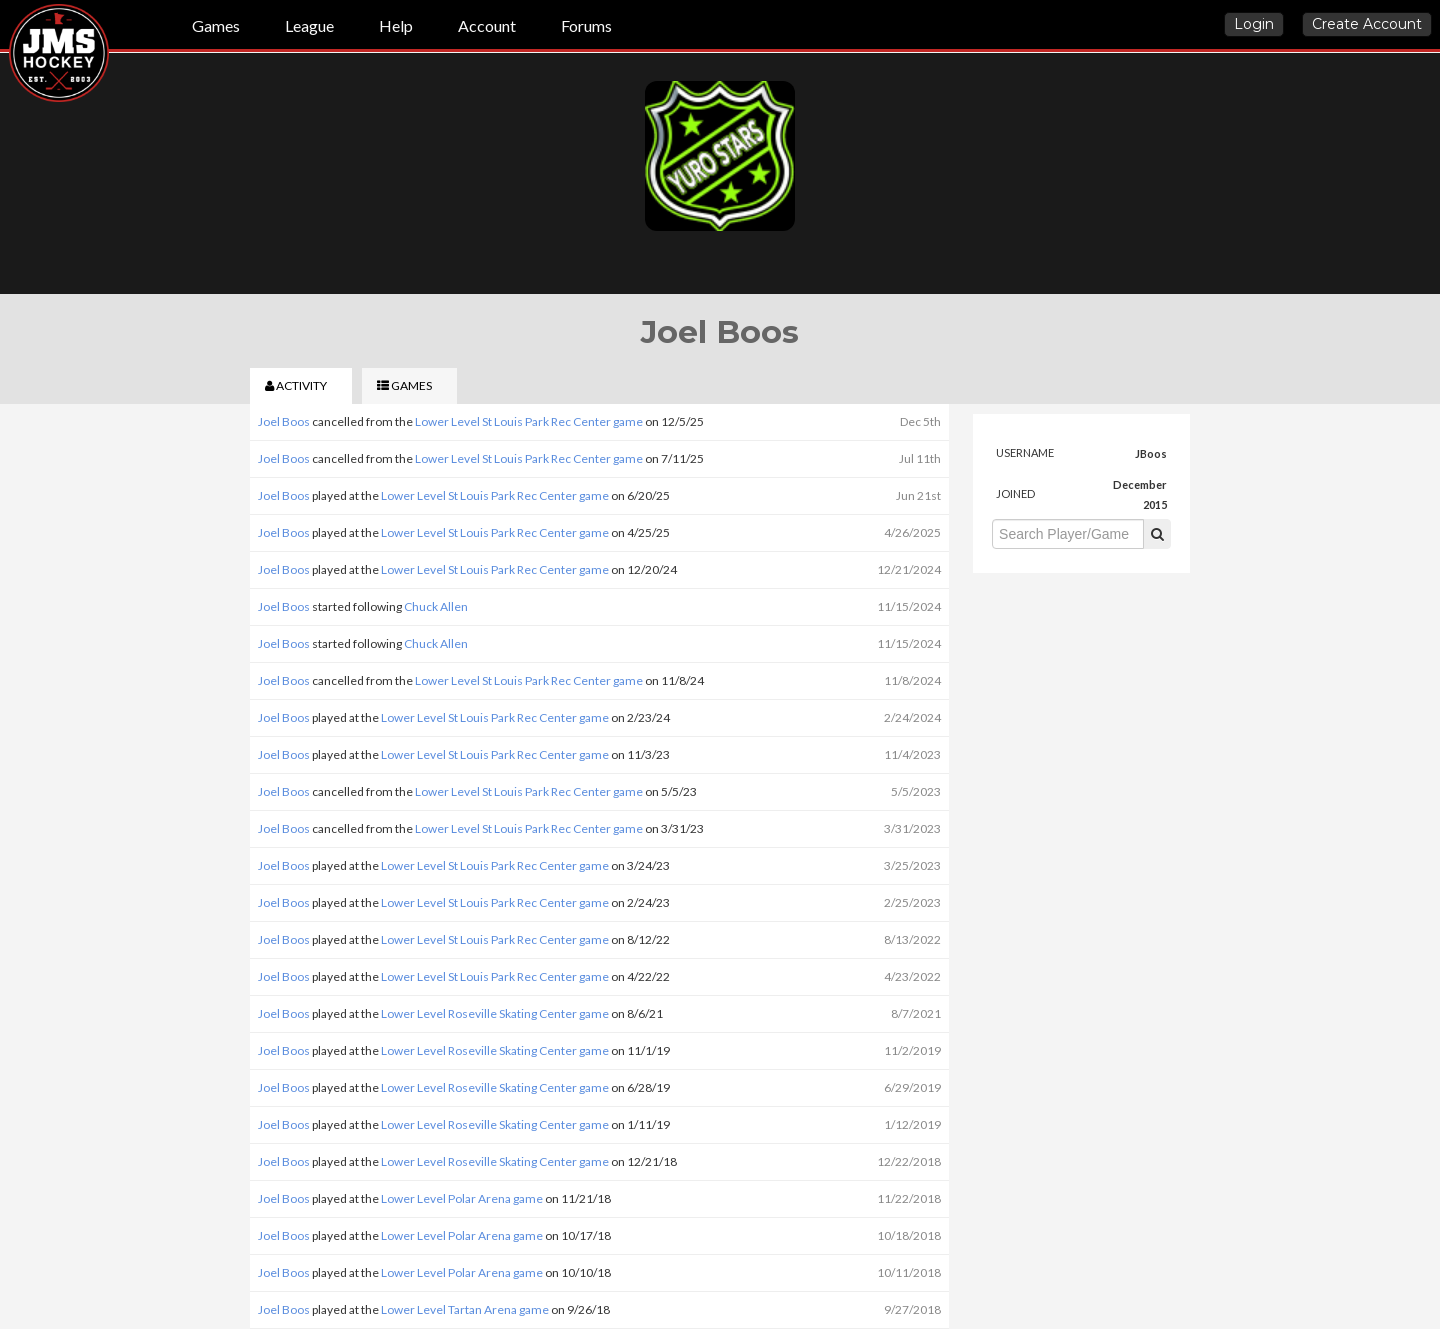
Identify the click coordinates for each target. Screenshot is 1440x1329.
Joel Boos (284, 421)
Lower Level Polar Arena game (462, 1198)
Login (1254, 24)
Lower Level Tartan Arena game (465, 1309)
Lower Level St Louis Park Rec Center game (529, 421)
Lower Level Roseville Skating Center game (495, 1013)
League (309, 25)
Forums (586, 25)
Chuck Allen (436, 606)
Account (487, 25)
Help (396, 25)
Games (216, 25)
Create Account (1367, 24)
